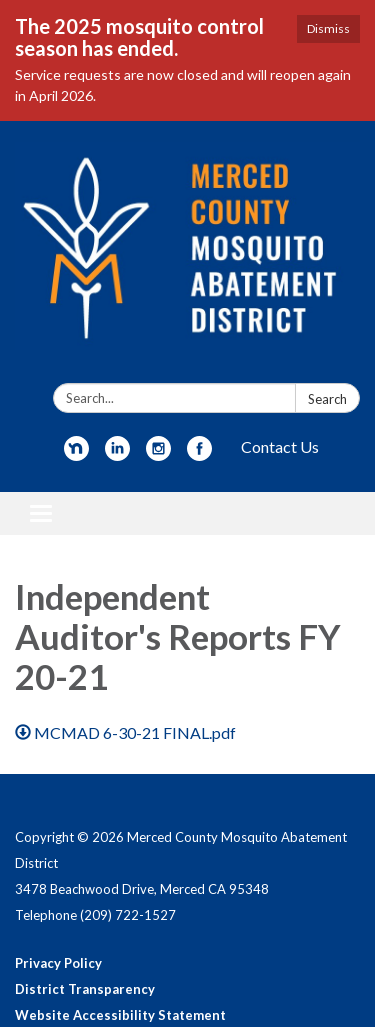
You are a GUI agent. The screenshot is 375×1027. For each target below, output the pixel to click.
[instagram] (158, 454)
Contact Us (280, 446)
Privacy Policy (58, 963)
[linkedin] (117, 454)
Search (327, 399)
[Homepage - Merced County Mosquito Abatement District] (187, 256)
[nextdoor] (76, 454)
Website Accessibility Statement (120, 1015)
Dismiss (328, 28)
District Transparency (85, 989)
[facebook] (199, 454)
